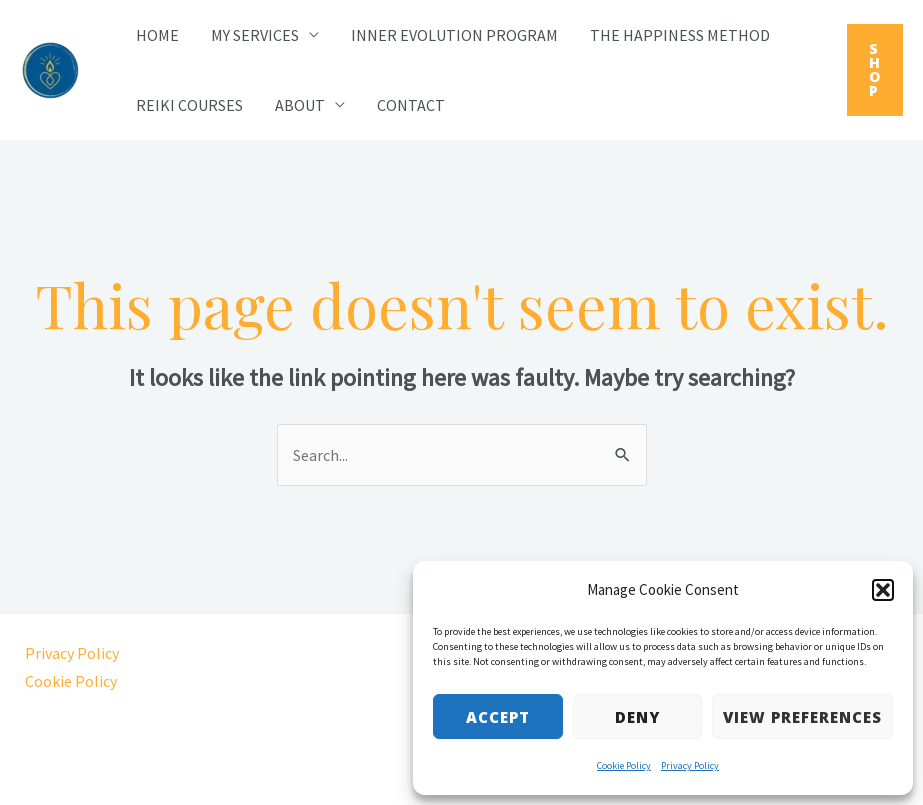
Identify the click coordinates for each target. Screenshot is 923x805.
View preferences (802, 717)
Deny (637, 717)
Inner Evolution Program (454, 35)
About (300, 105)
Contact (411, 105)
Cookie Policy (624, 765)
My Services (255, 35)
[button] (883, 590)
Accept (498, 717)
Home (157, 35)
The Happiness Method (680, 35)
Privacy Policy (690, 765)
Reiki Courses (189, 105)
